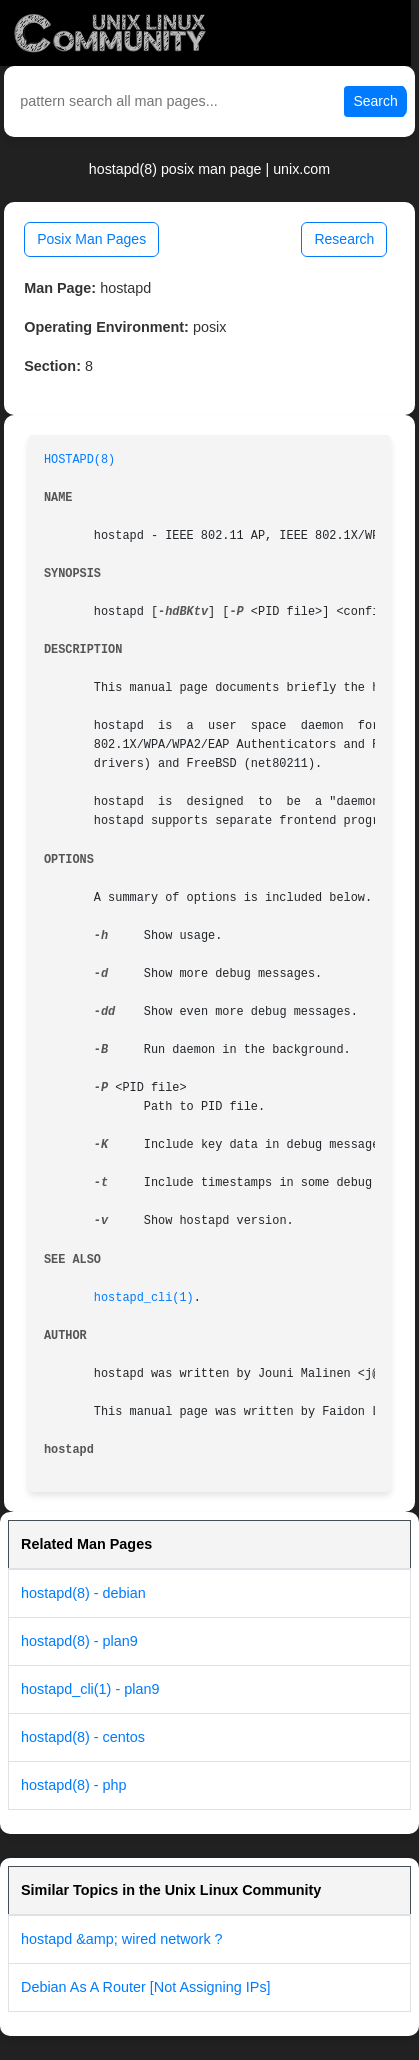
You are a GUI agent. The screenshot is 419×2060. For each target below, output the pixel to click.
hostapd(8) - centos (83, 1737)
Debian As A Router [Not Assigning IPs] (146, 1987)
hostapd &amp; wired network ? (122, 1939)
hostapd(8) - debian (83, 1593)
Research (344, 239)
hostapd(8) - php (74, 1785)
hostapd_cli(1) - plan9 (90, 1689)
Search (375, 101)
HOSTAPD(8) (79, 460)
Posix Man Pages (91, 239)
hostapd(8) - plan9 (79, 1641)
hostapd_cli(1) (144, 1298)
